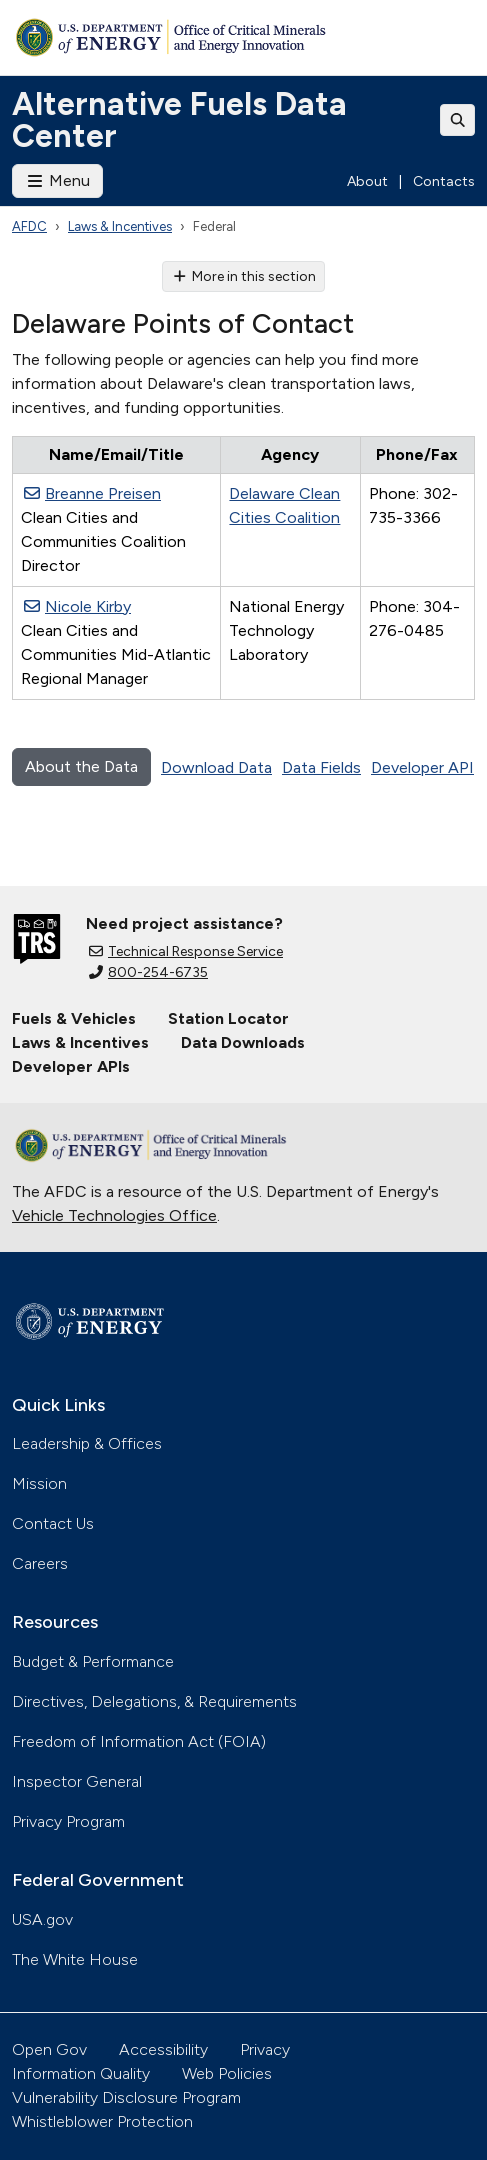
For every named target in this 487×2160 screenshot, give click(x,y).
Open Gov (49, 2049)
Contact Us (53, 1523)
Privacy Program (68, 1821)
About (367, 181)
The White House (75, 1959)
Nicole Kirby (77, 606)
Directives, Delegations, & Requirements (154, 1701)
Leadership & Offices (87, 1443)
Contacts (444, 181)
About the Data (81, 766)
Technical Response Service (186, 951)
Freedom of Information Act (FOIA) (139, 1741)
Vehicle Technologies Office (114, 1215)
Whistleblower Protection (102, 2121)
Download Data (216, 767)
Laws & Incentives (120, 226)
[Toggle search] (458, 120)
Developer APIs (71, 1066)
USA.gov (42, 1919)
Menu (57, 180)
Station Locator (228, 1018)
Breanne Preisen (92, 493)
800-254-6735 (148, 972)
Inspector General (77, 1781)
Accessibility (163, 2049)
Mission (39, 1483)
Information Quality (81, 2073)
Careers (40, 1563)
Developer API (422, 767)
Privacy (265, 2049)
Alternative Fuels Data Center (179, 120)
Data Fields (321, 767)
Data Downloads (243, 1042)
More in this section (243, 276)
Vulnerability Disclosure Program (126, 2097)
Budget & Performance (93, 1661)
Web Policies (227, 2073)
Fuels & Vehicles (74, 1018)
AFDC (29, 226)
